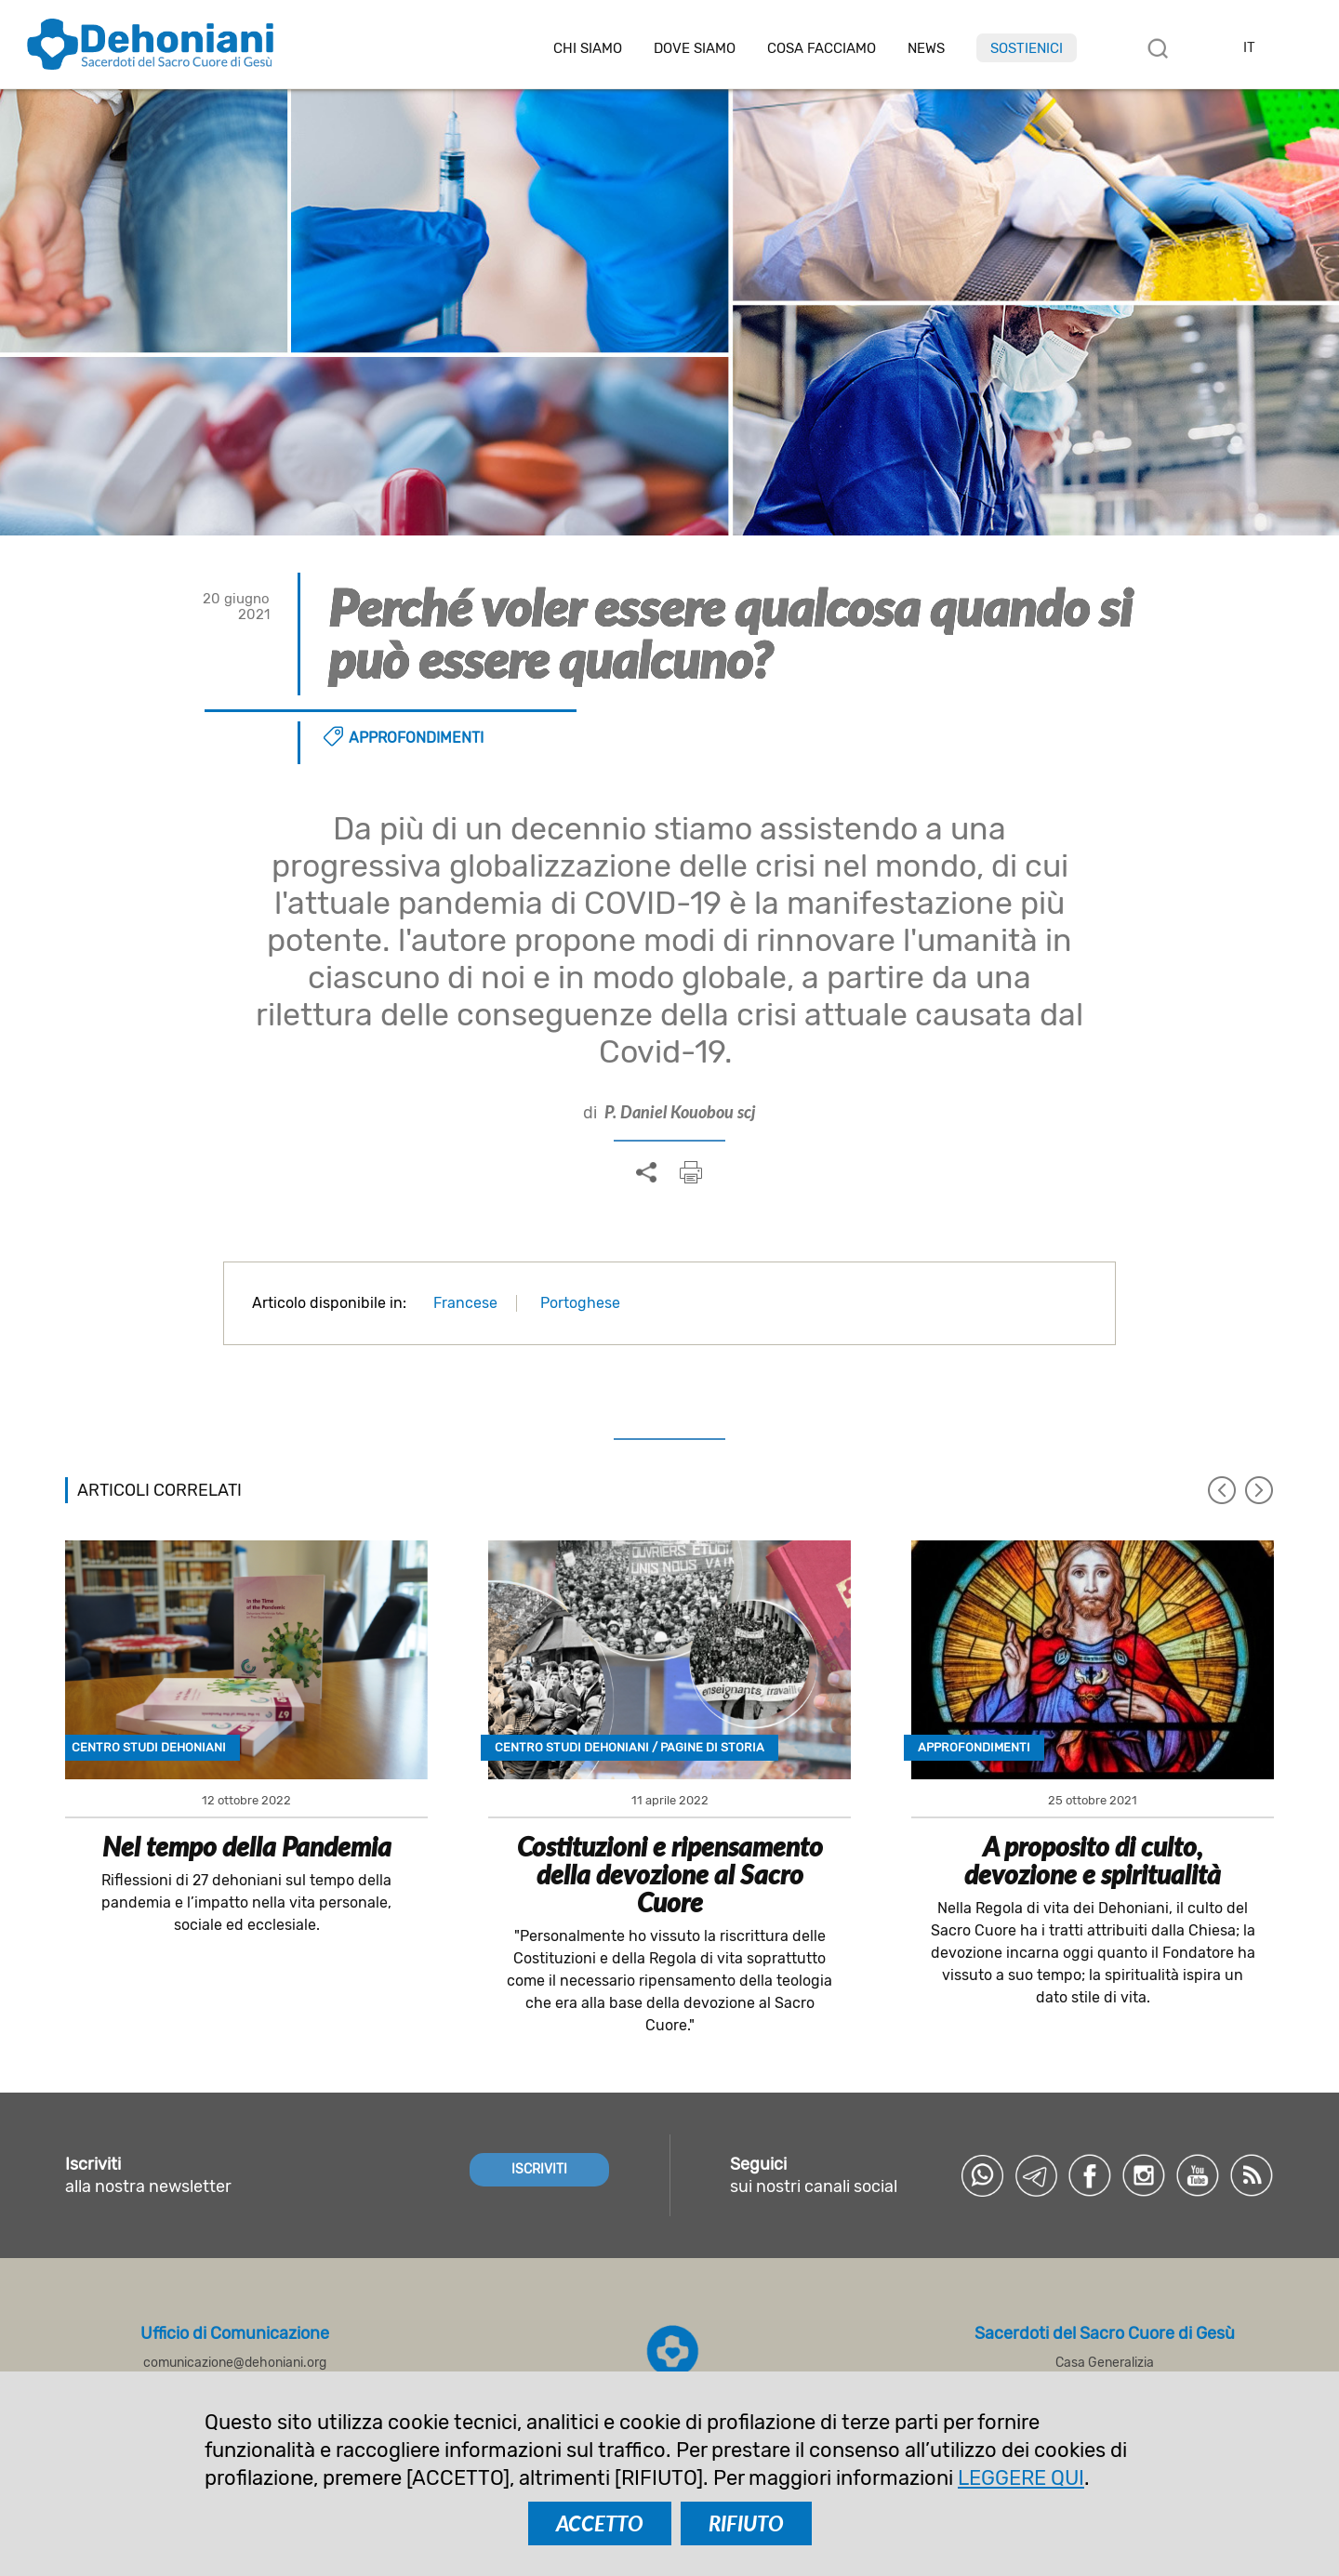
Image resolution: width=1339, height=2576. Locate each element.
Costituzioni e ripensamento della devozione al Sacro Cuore (670, 1874)
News (926, 49)
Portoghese (580, 1303)
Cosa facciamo (821, 49)
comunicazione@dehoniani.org (234, 2363)
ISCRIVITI (539, 2169)
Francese (465, 1303)
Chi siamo (587, 49)
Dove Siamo (695, 49)
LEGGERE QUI (1021, 2477)
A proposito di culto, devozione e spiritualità (1092, 1860)
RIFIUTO (746, 2523)
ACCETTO (599, 2523)
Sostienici (1026, 48)
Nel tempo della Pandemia (246, 1846)
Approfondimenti (416, 737)
